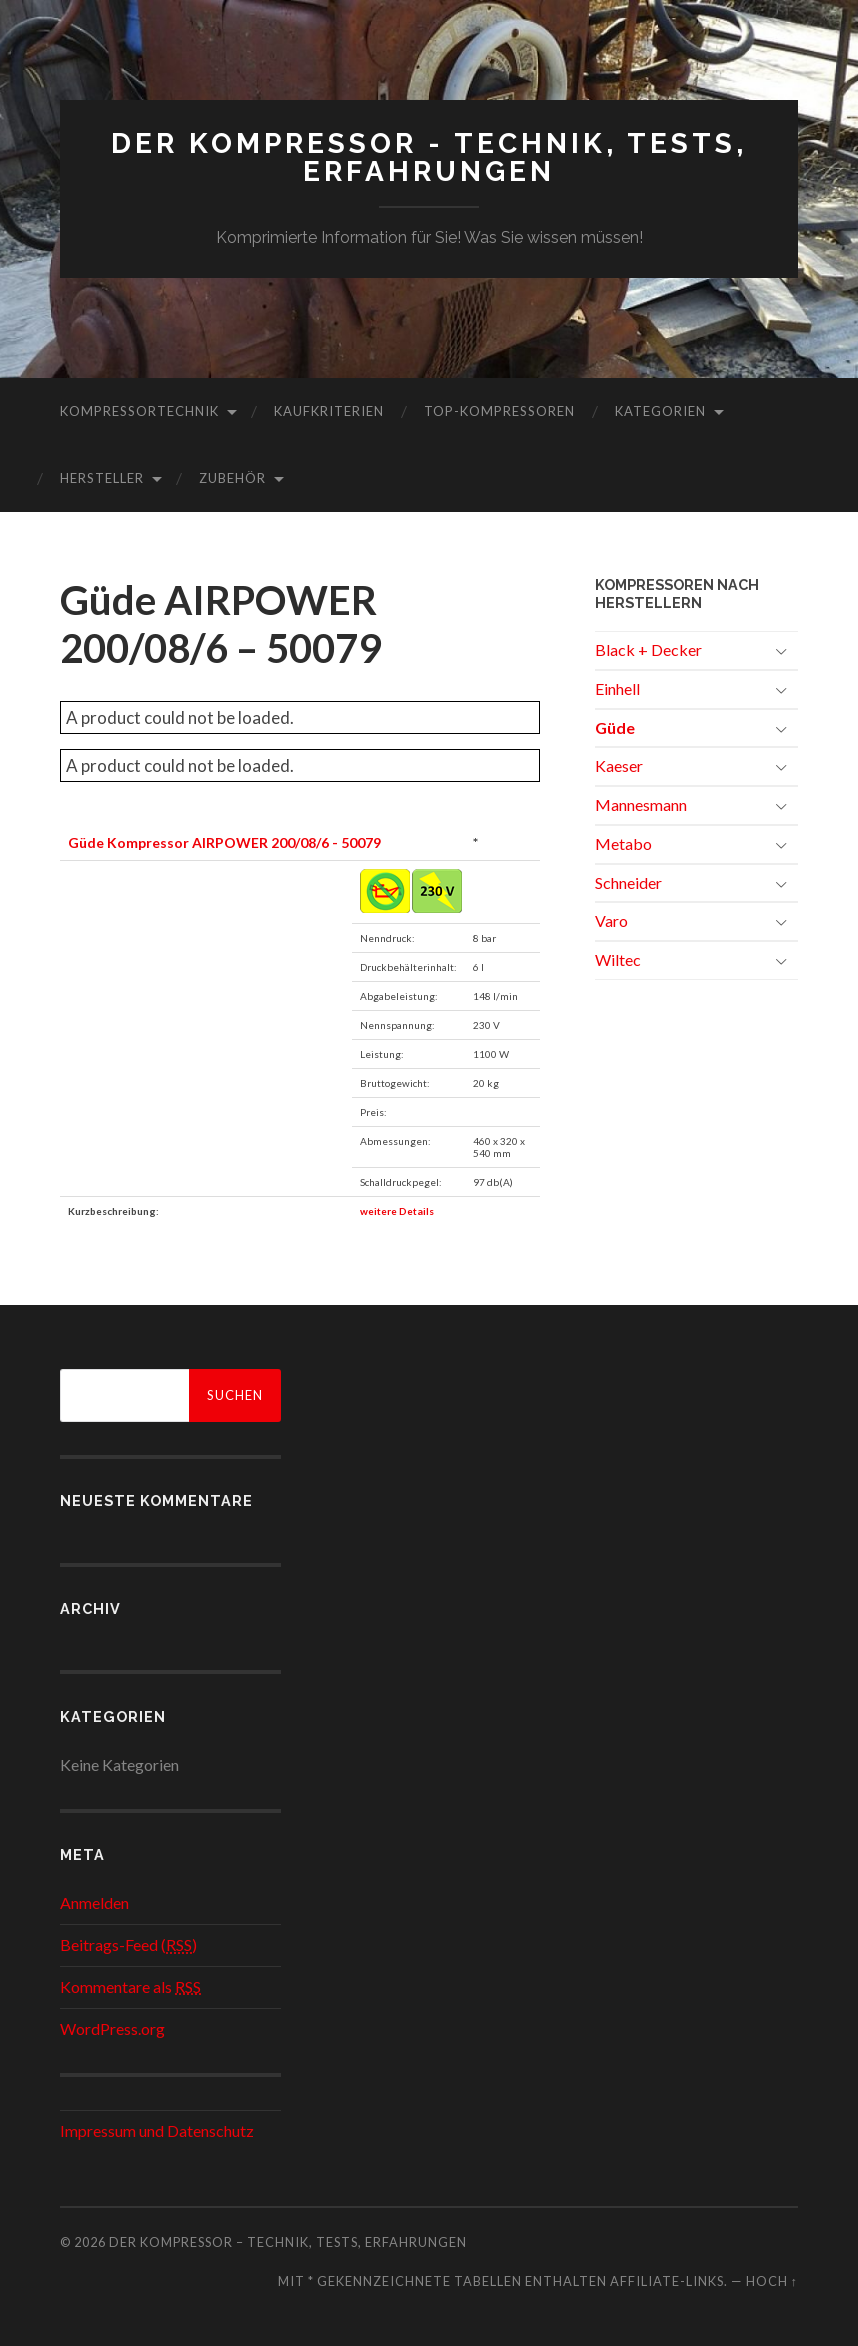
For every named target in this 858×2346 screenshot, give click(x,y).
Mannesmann (641, 804)
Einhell (617, 688)
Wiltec (618, 959)
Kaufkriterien (329, 411)
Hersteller (102, 478)
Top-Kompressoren (499, 411)
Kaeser (619, 765)
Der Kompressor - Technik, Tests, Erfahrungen (429, 157)
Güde (615, 727)
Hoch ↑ (772, 2281)
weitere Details (397, 1211)
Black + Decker (648, 649)
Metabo (623, 843)
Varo (611, 920)
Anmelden (94, 1902)
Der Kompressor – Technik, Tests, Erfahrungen (288, 2242)
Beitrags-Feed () (128, 1944)
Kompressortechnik (139, 411)
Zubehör (232, 478)
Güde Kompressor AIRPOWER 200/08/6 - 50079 (224, 842)
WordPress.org (112, 2028)
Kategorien (660, 411)
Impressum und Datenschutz (157, 2130)
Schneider (628, 882)
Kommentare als (130, 1986)
